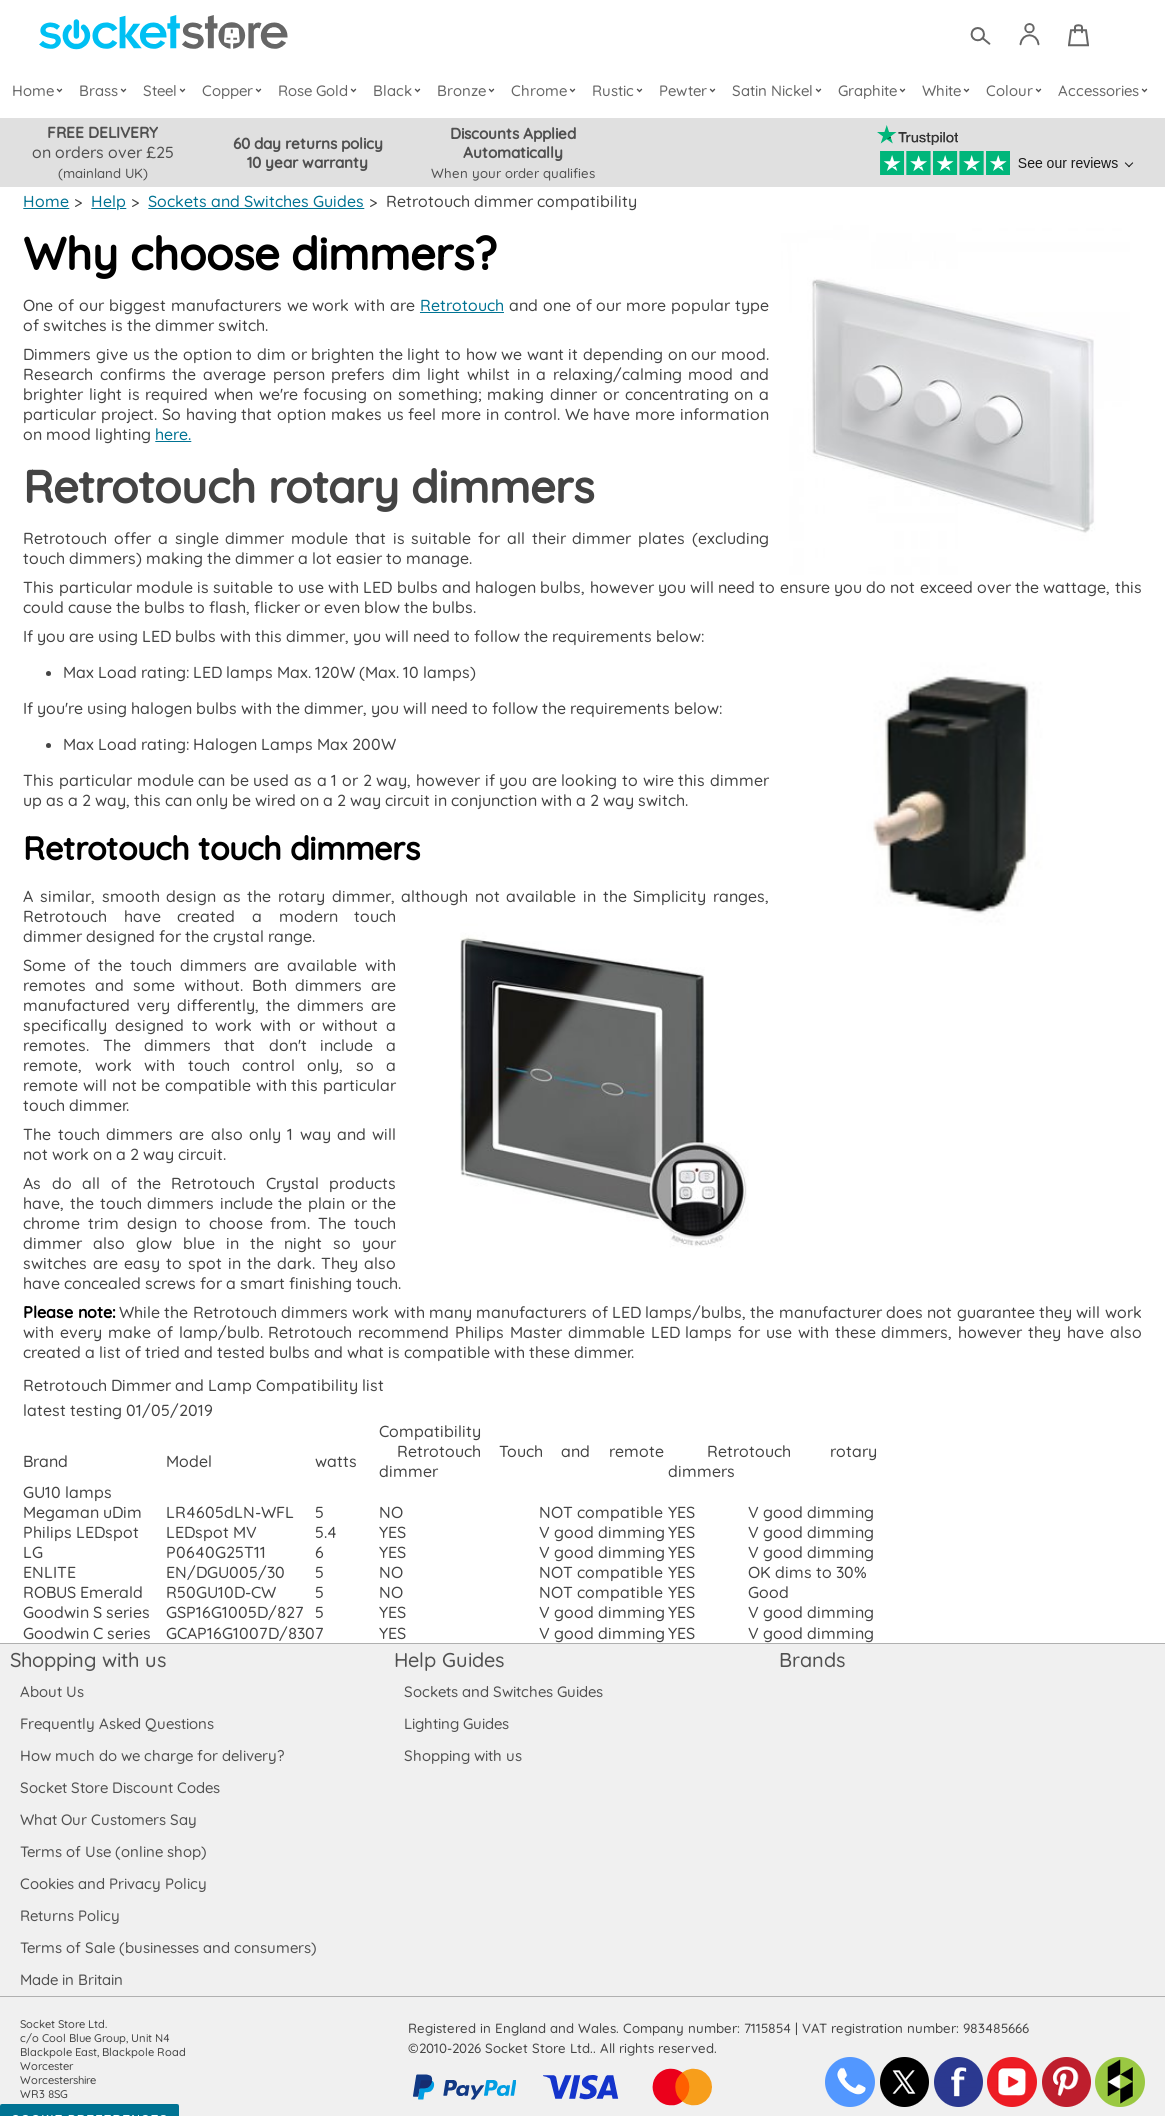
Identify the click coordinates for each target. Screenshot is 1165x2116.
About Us (51, 1671)
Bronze (468, 90)
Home (41, 90)
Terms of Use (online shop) (113, 1831)
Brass (107, 90)
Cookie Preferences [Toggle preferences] (89, 2100)
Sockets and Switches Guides (253, 201)
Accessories (1104, 90)
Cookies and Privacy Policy (113, 1863)
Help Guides (449, 1639)
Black (400, 90)
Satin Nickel (778, 90)
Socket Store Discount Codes (119, 1767)
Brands (812, 1639)
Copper (235, 90)
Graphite (873, 90)
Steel (168, 90)
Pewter (689, 90)
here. (148, 434)
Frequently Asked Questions (116, 1703)
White (947, 90)
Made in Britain (72, 1959)
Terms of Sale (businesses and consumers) (167, 1927)
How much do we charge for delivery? (151, 1735)
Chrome (546, 90)
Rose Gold (322, 90)
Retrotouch (462, 305)
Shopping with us (88, 1639)
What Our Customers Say (108, 1799)
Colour (1015, 90)
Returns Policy (69, 1895)
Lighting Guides (457, 1703)
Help (108, 201)
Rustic (619, 90)
